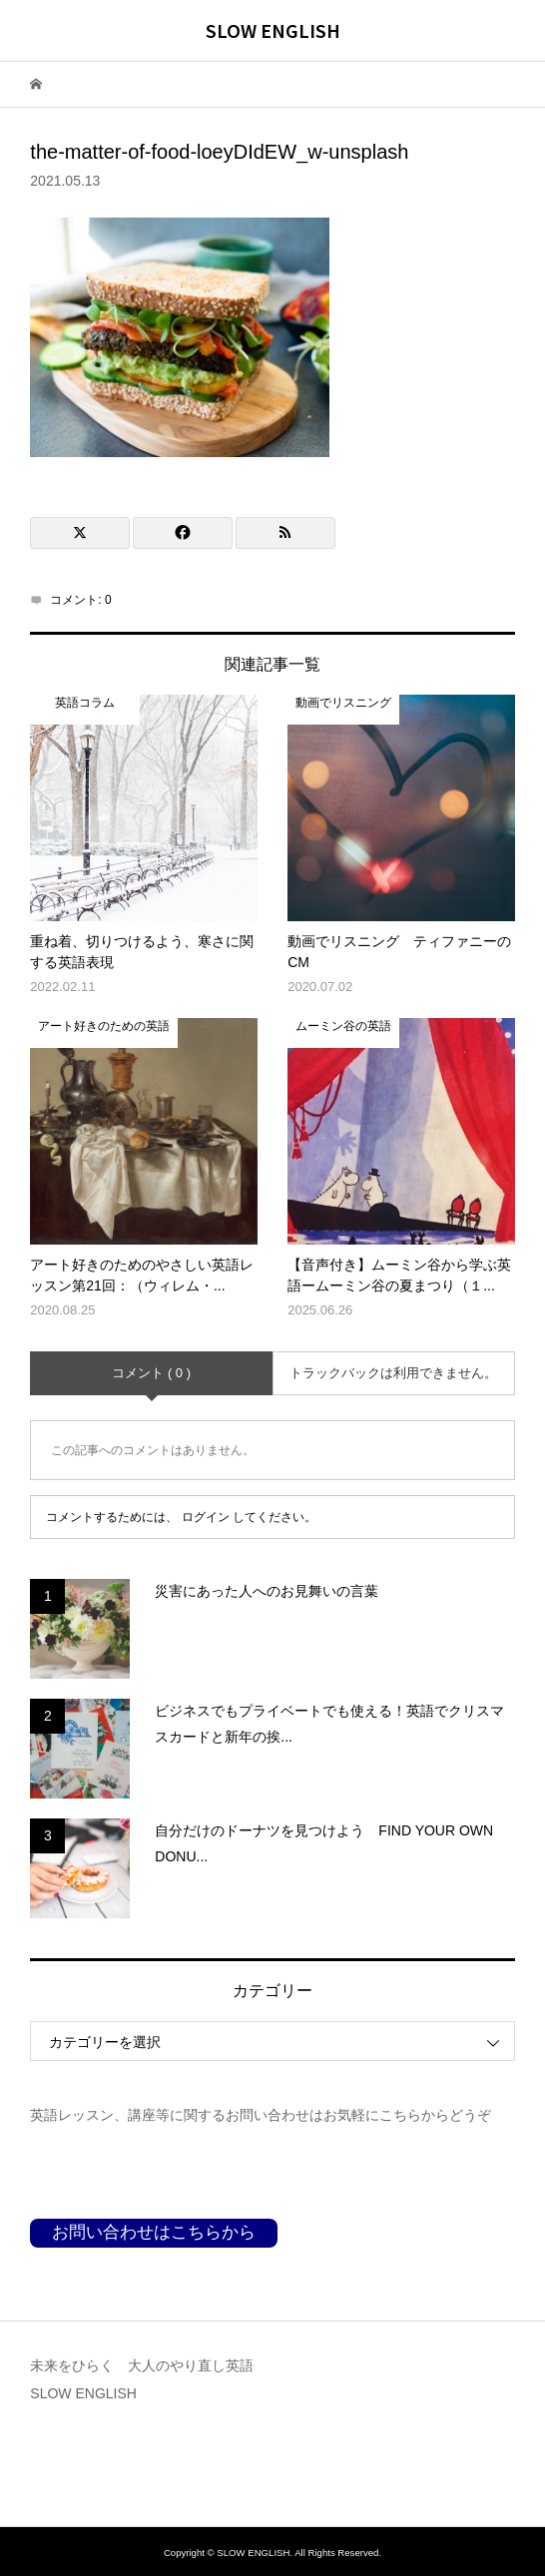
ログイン (206, 1517)
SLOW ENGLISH (273, 30)
